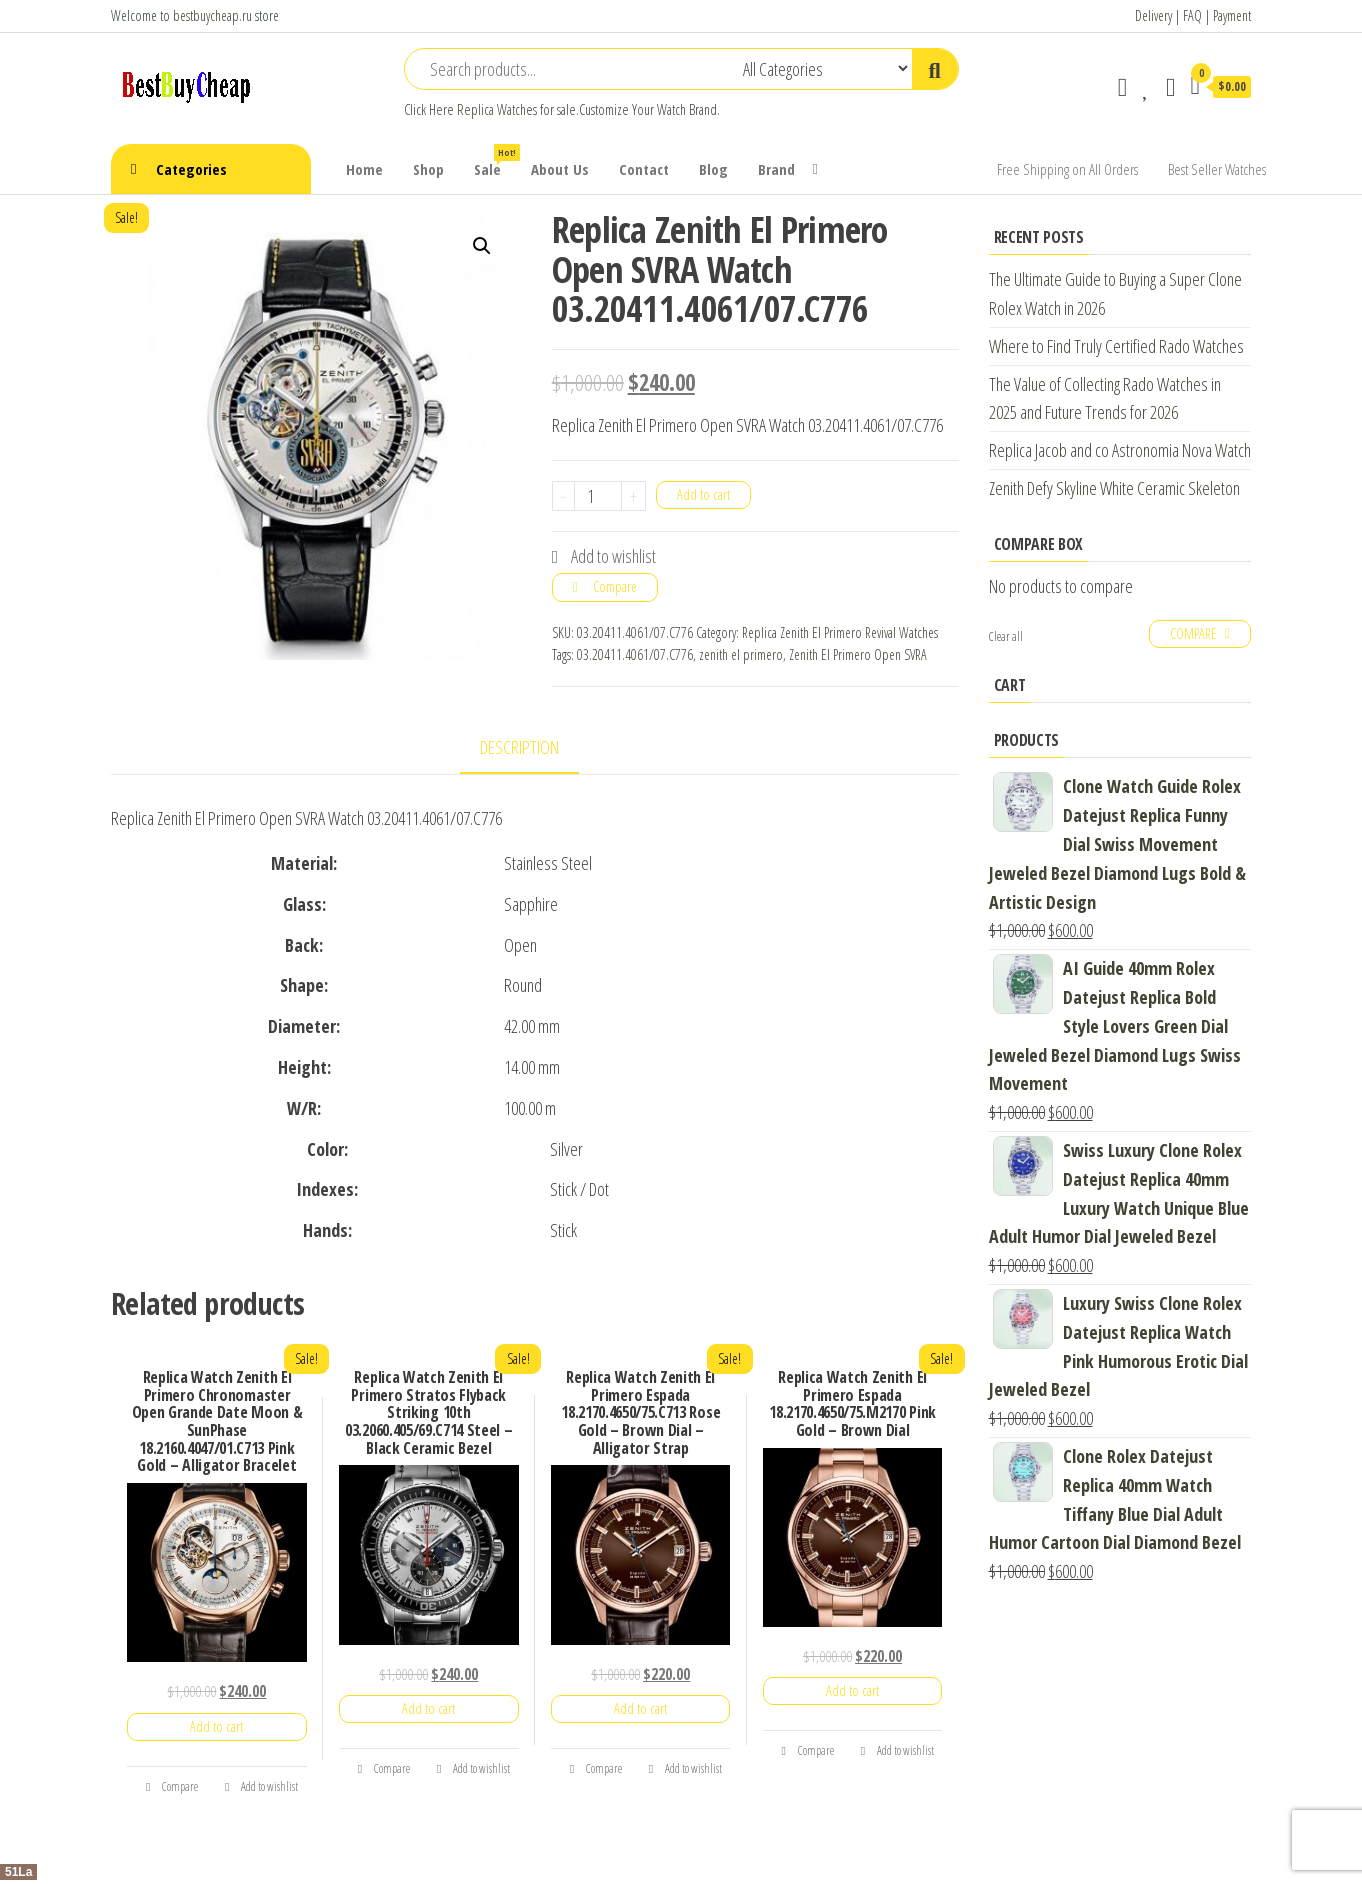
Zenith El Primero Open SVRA (858, 654)
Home (364, 169)
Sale (495, 161)
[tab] (534, 748)
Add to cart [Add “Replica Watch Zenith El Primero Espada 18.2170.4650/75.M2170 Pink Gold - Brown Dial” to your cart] (852, 1690)
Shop (428, 169)
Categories (191, 169)
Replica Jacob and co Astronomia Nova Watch (1120, 450)
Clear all (1006, 636)
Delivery (1153, 15)
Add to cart (703, 494)
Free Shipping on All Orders (1067, 169)
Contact (644, 169)
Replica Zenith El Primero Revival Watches (840, 632)
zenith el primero (741, 654)
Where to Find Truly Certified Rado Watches (1116, 346)
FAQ (1192, 15)
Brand (776, 169)
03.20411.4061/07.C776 (635, 654)
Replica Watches (497, 109)
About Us (560, 169)
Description (519, 747)
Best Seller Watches (1217, 169)
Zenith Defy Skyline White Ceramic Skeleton (1114, 488)
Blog (713, 169)
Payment (1232, 15)
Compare (615, 586)
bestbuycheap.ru (212, 15)
